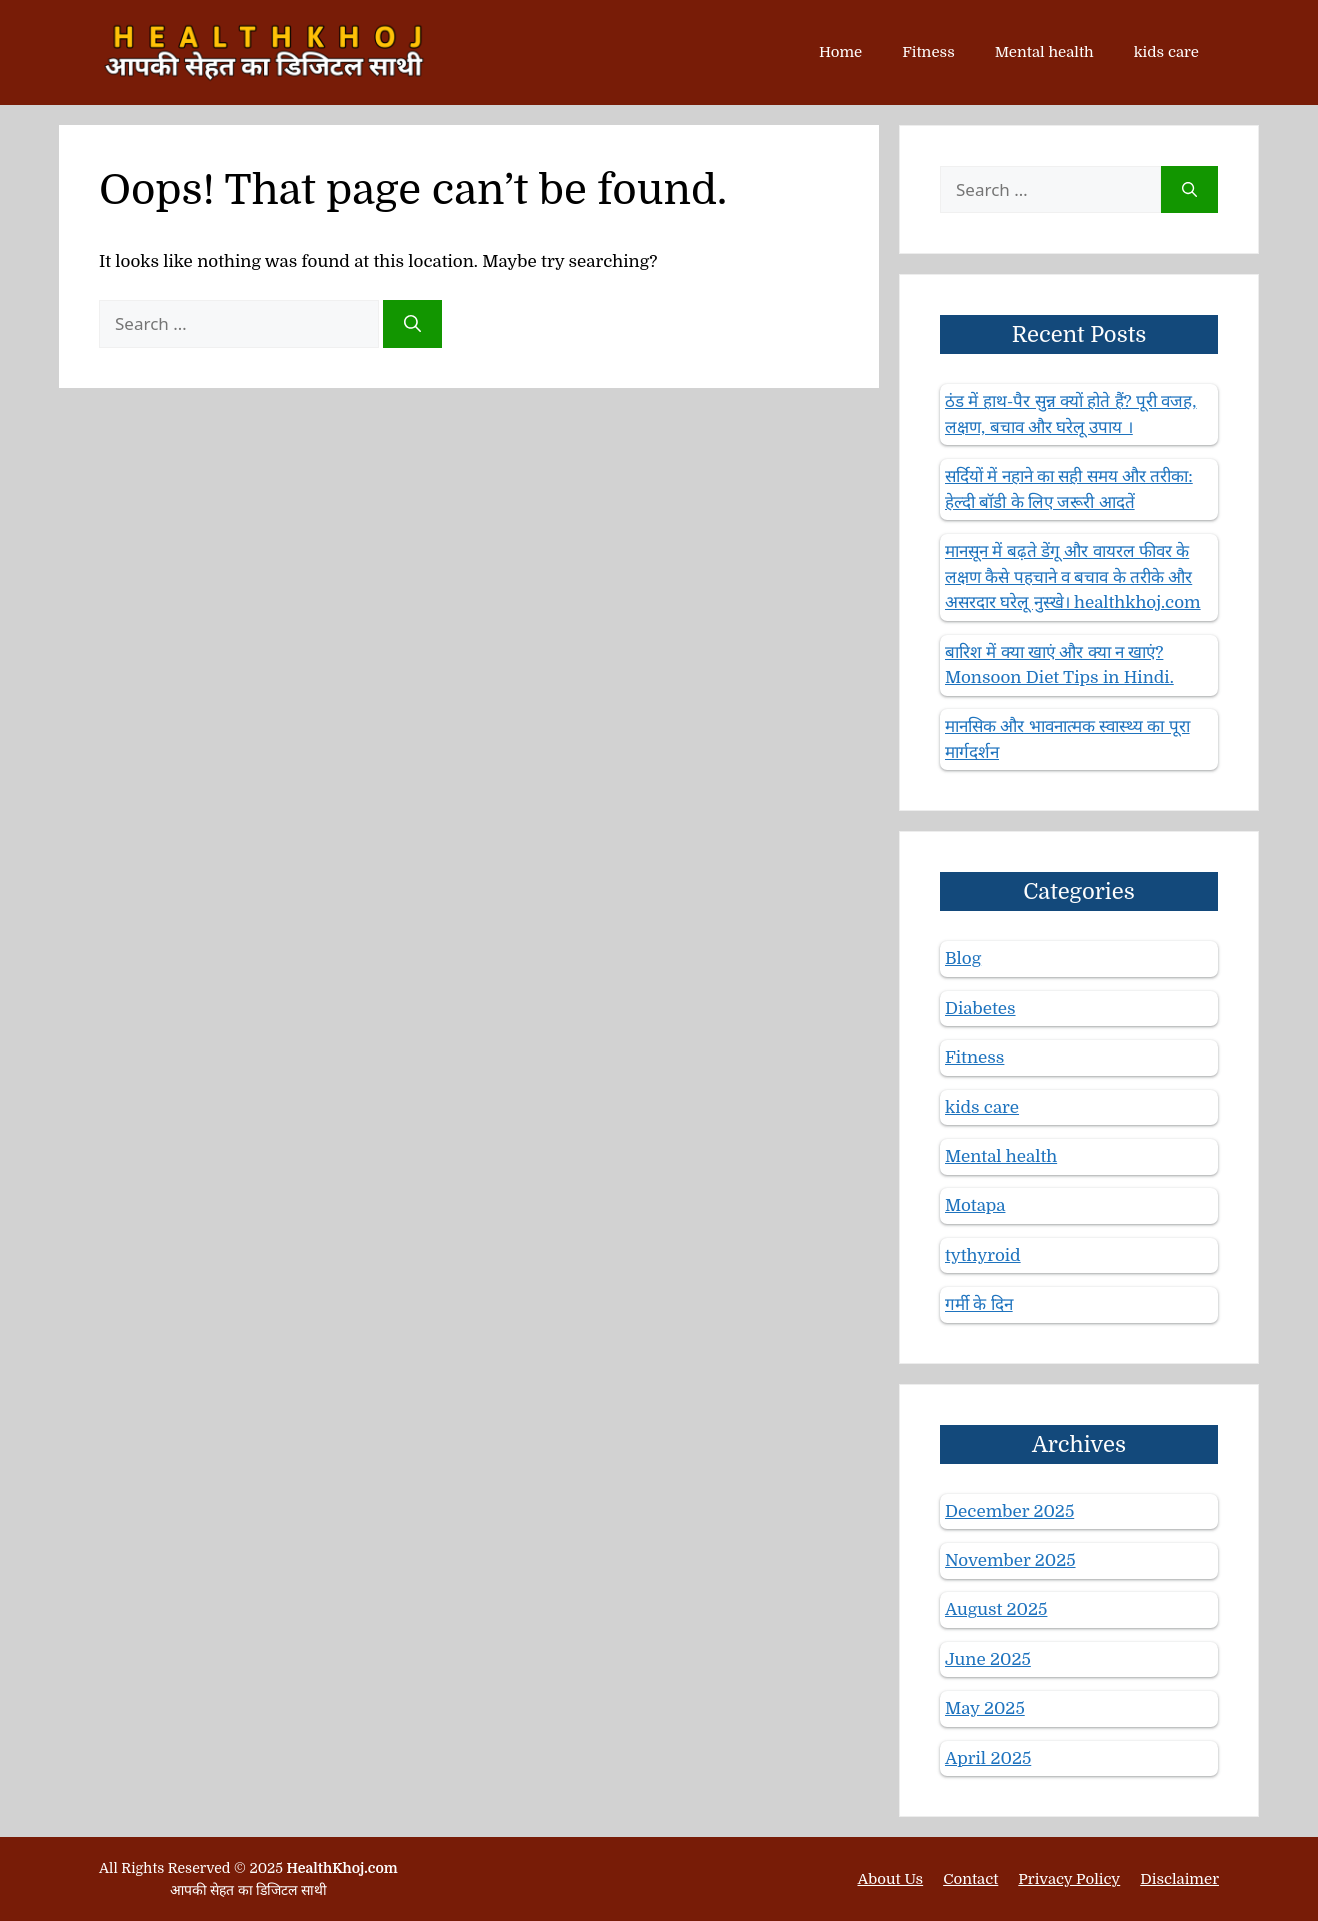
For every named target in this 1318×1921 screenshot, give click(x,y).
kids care (1166, 52)
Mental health (1044, 52)
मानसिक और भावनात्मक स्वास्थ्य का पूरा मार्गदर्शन (1067, 739)
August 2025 (996, 1609)
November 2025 (1010, 1560)
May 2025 (985, 1708)
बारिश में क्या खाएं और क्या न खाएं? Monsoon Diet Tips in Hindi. (1059, 665)
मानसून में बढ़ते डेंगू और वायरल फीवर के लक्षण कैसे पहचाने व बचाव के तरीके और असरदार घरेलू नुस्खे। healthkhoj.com (1073, 577)
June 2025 (988, 1659)
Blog (963, 958)
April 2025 (988, 1758)
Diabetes (980, 1008)
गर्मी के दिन (979, 1304)
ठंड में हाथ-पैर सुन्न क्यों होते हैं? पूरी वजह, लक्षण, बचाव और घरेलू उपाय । (1071, 414)
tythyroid (983, 1255)
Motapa (975, 1205)
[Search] (412, 324)
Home (840, 52)
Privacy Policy (1069, 1879)
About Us (891, 1879)
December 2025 (1009, 1511)
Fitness (928, 52)
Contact (970, 1879)
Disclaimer (1179, 1879)
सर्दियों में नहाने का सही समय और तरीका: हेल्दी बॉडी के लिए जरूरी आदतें (1069, 489)
